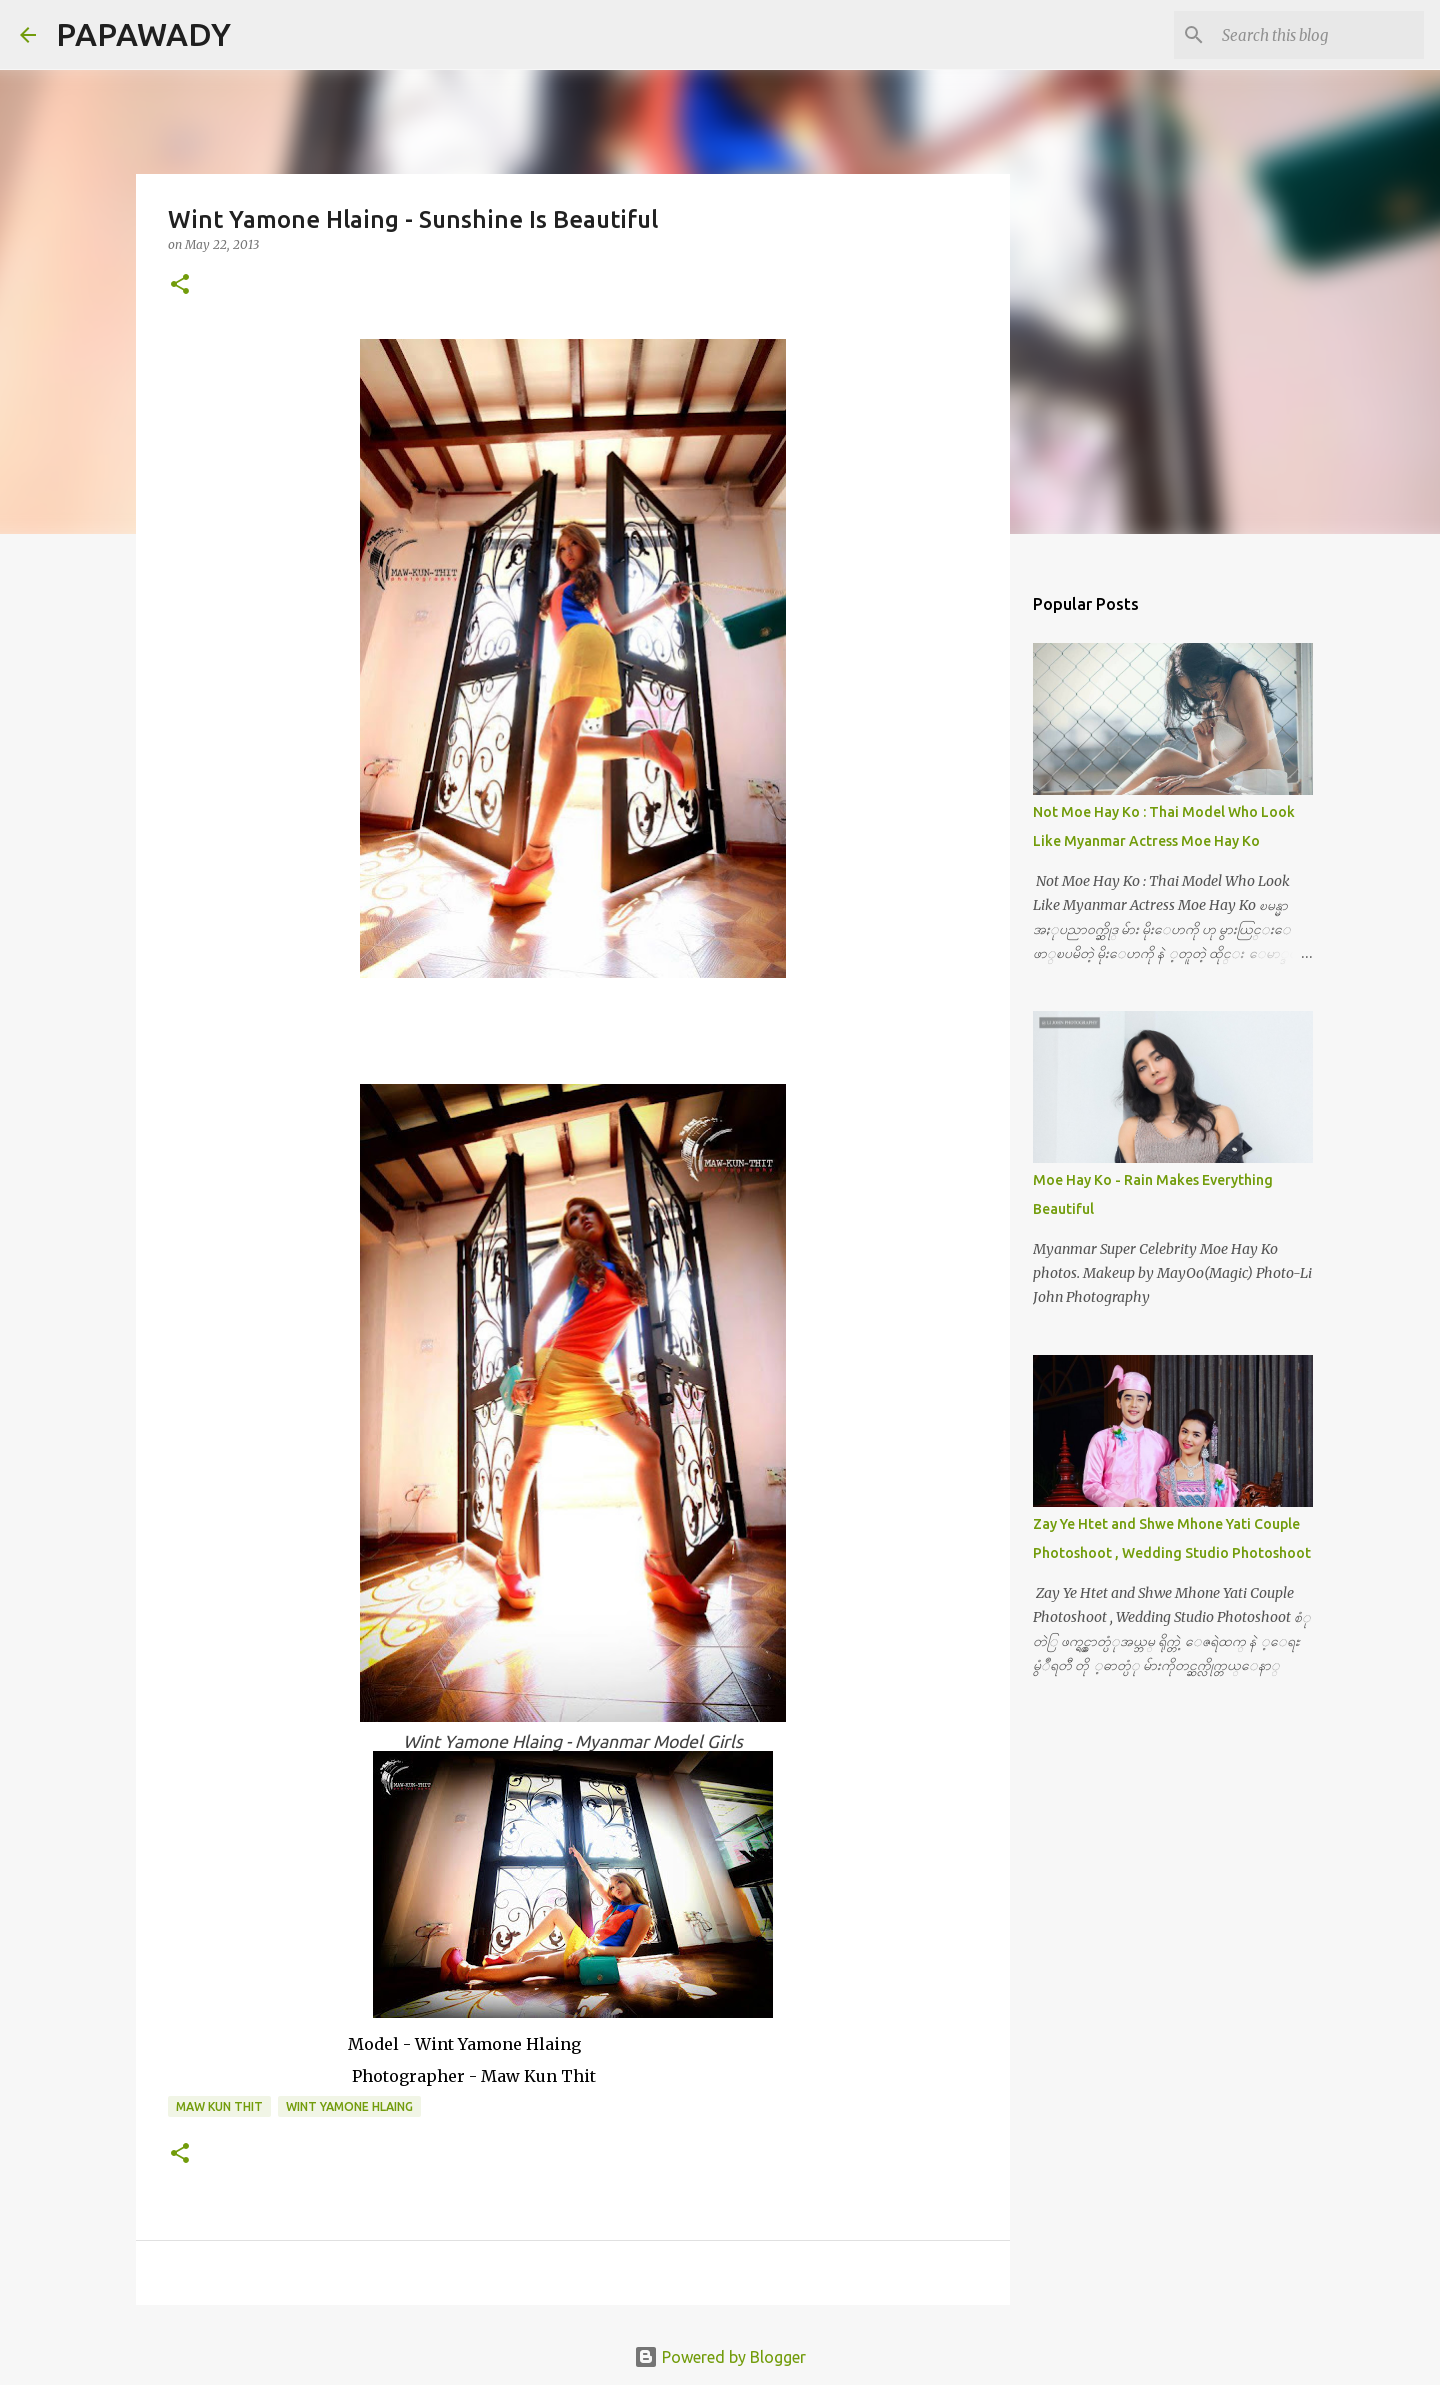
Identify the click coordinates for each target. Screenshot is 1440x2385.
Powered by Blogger (720, 2357)
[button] (180, 285)
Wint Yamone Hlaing (349, 2106)
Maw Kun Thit (219, 2106)
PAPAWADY (143, 34)
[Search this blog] (1319, 35)
